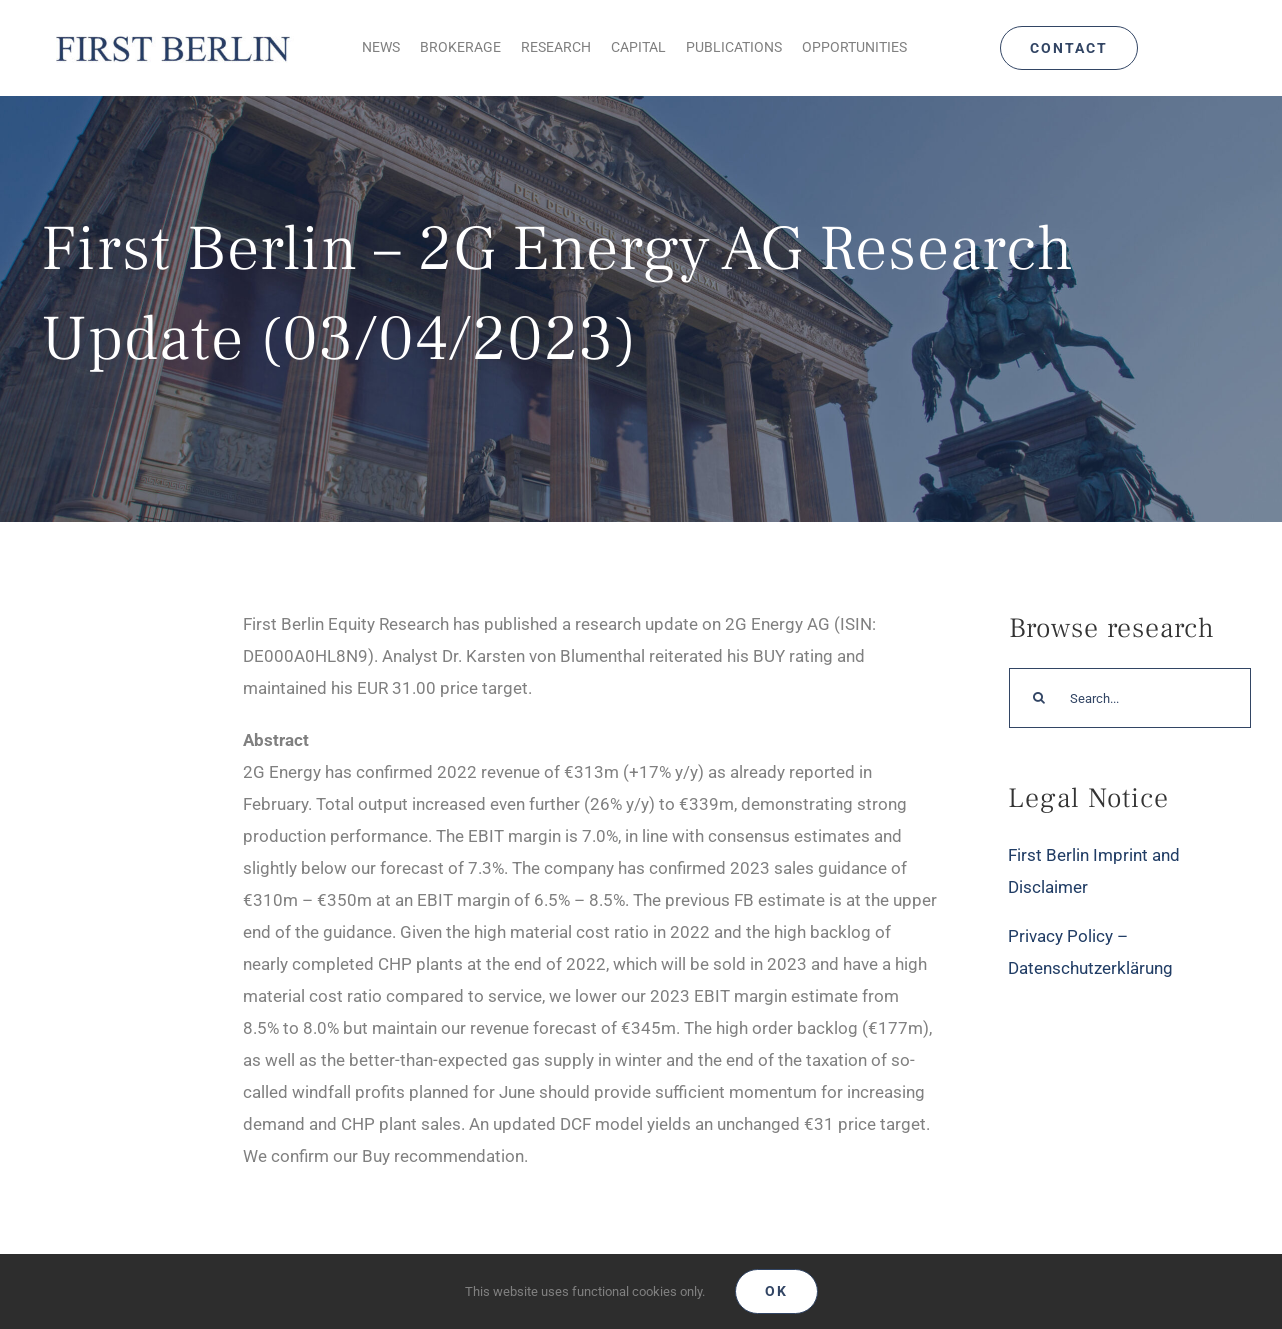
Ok (776, 1291)
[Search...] (1130, 698)
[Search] (1039, 698)
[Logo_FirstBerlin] (172, 36)
